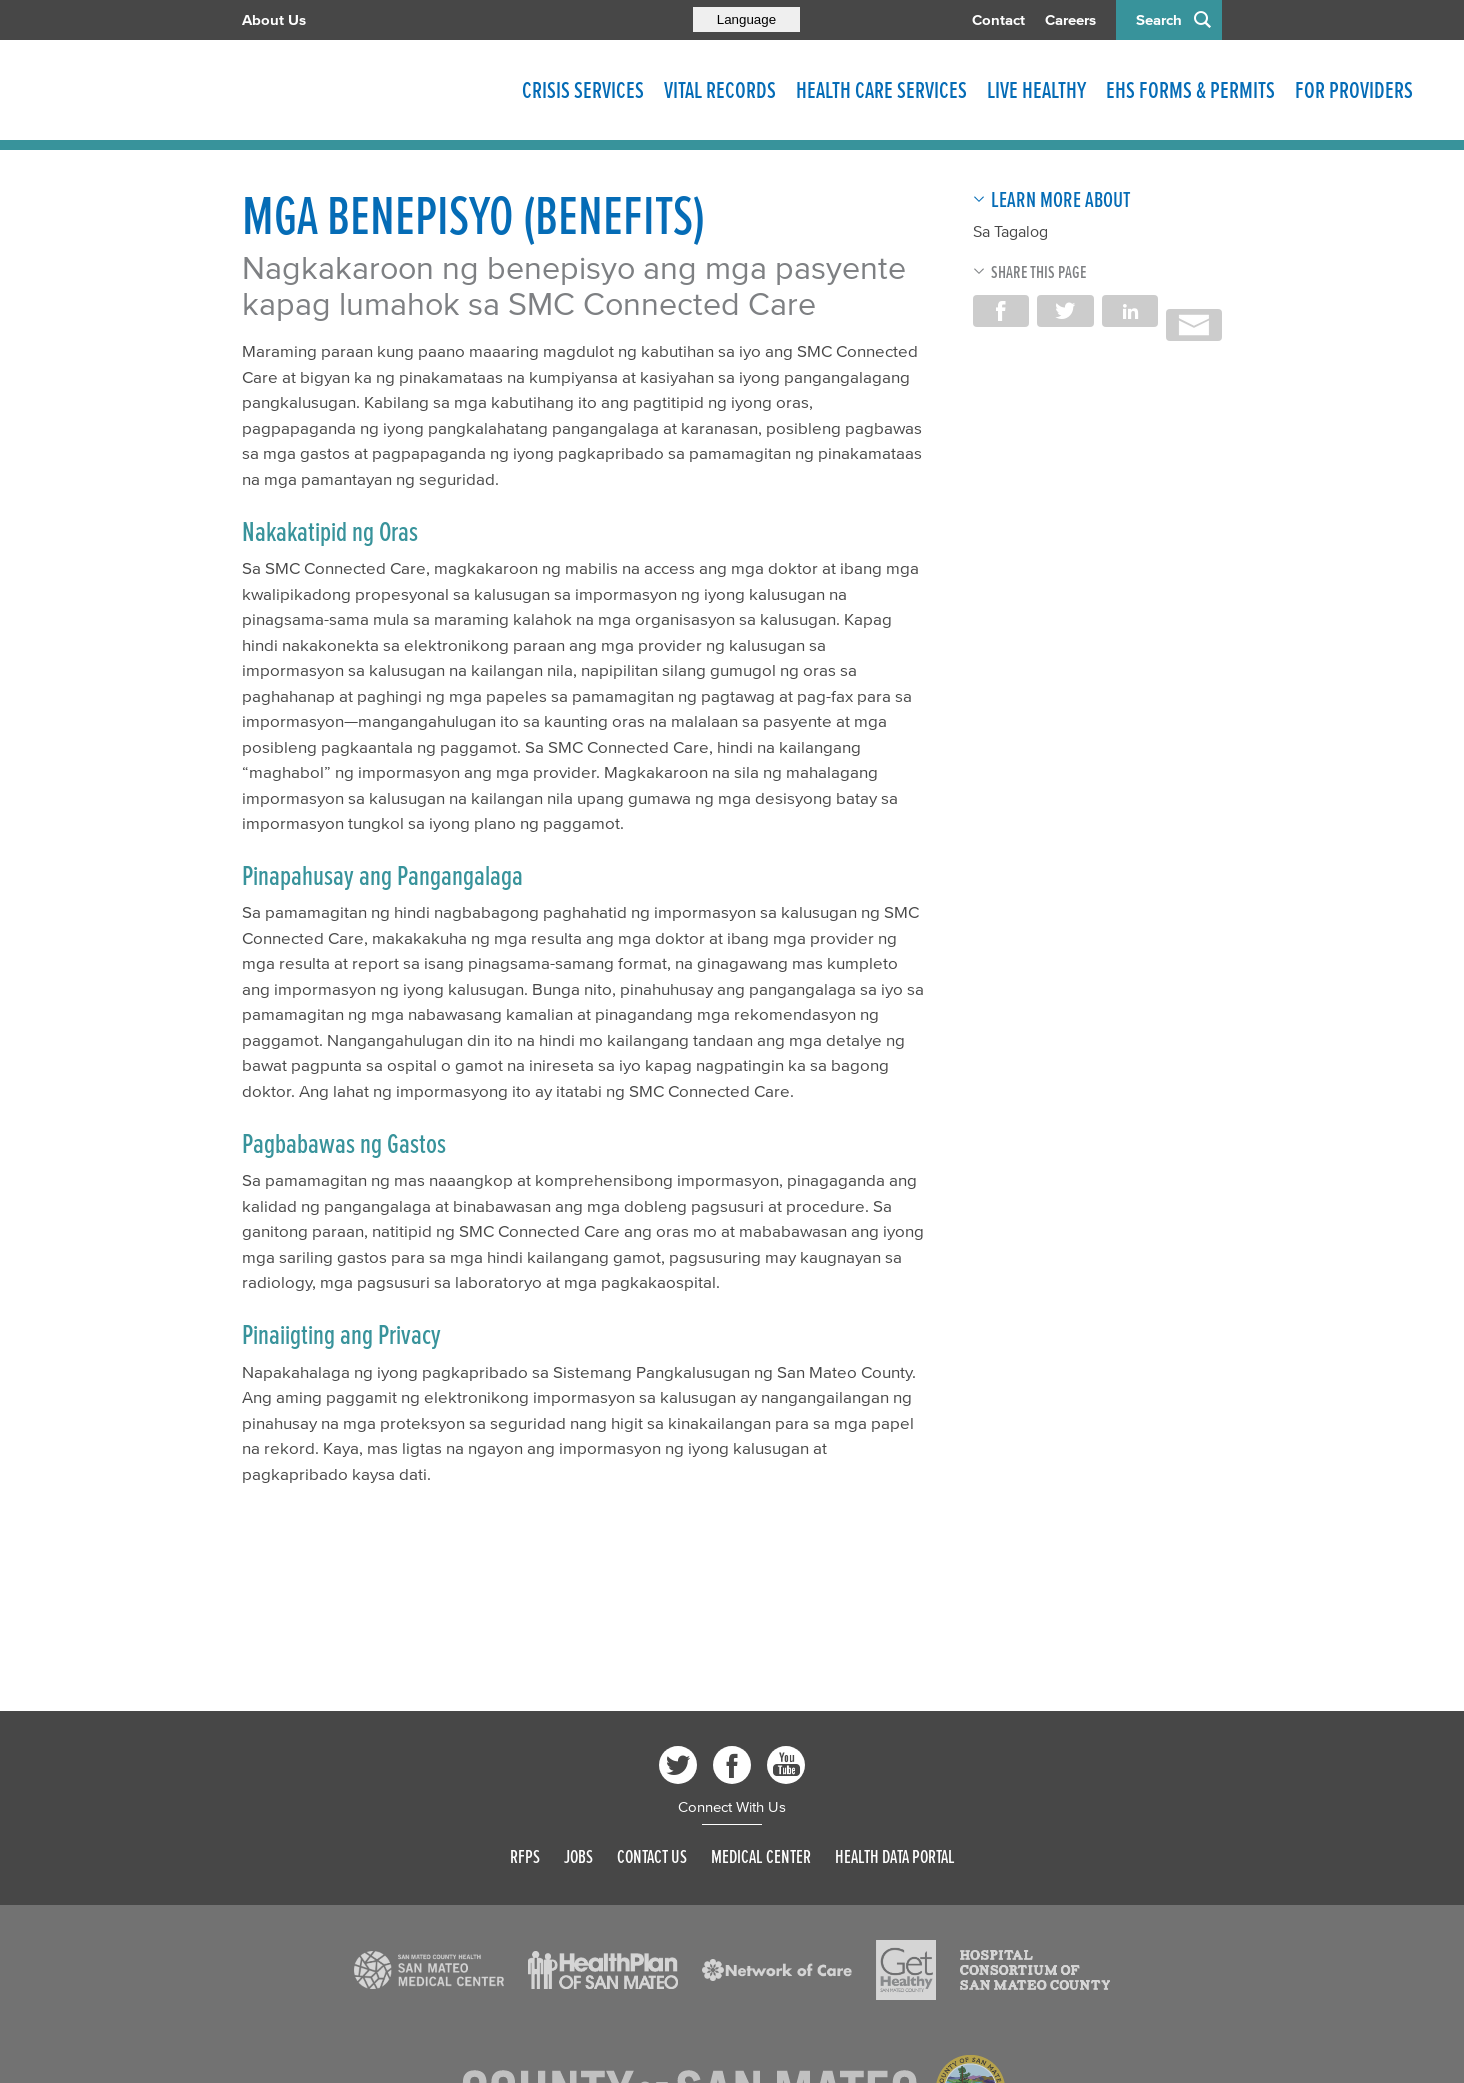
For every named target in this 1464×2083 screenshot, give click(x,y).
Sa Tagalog (1010, 231)
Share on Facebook (1001, 311)
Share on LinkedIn (1130, 311)
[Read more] (429, 1970)
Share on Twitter (1065, 311)
